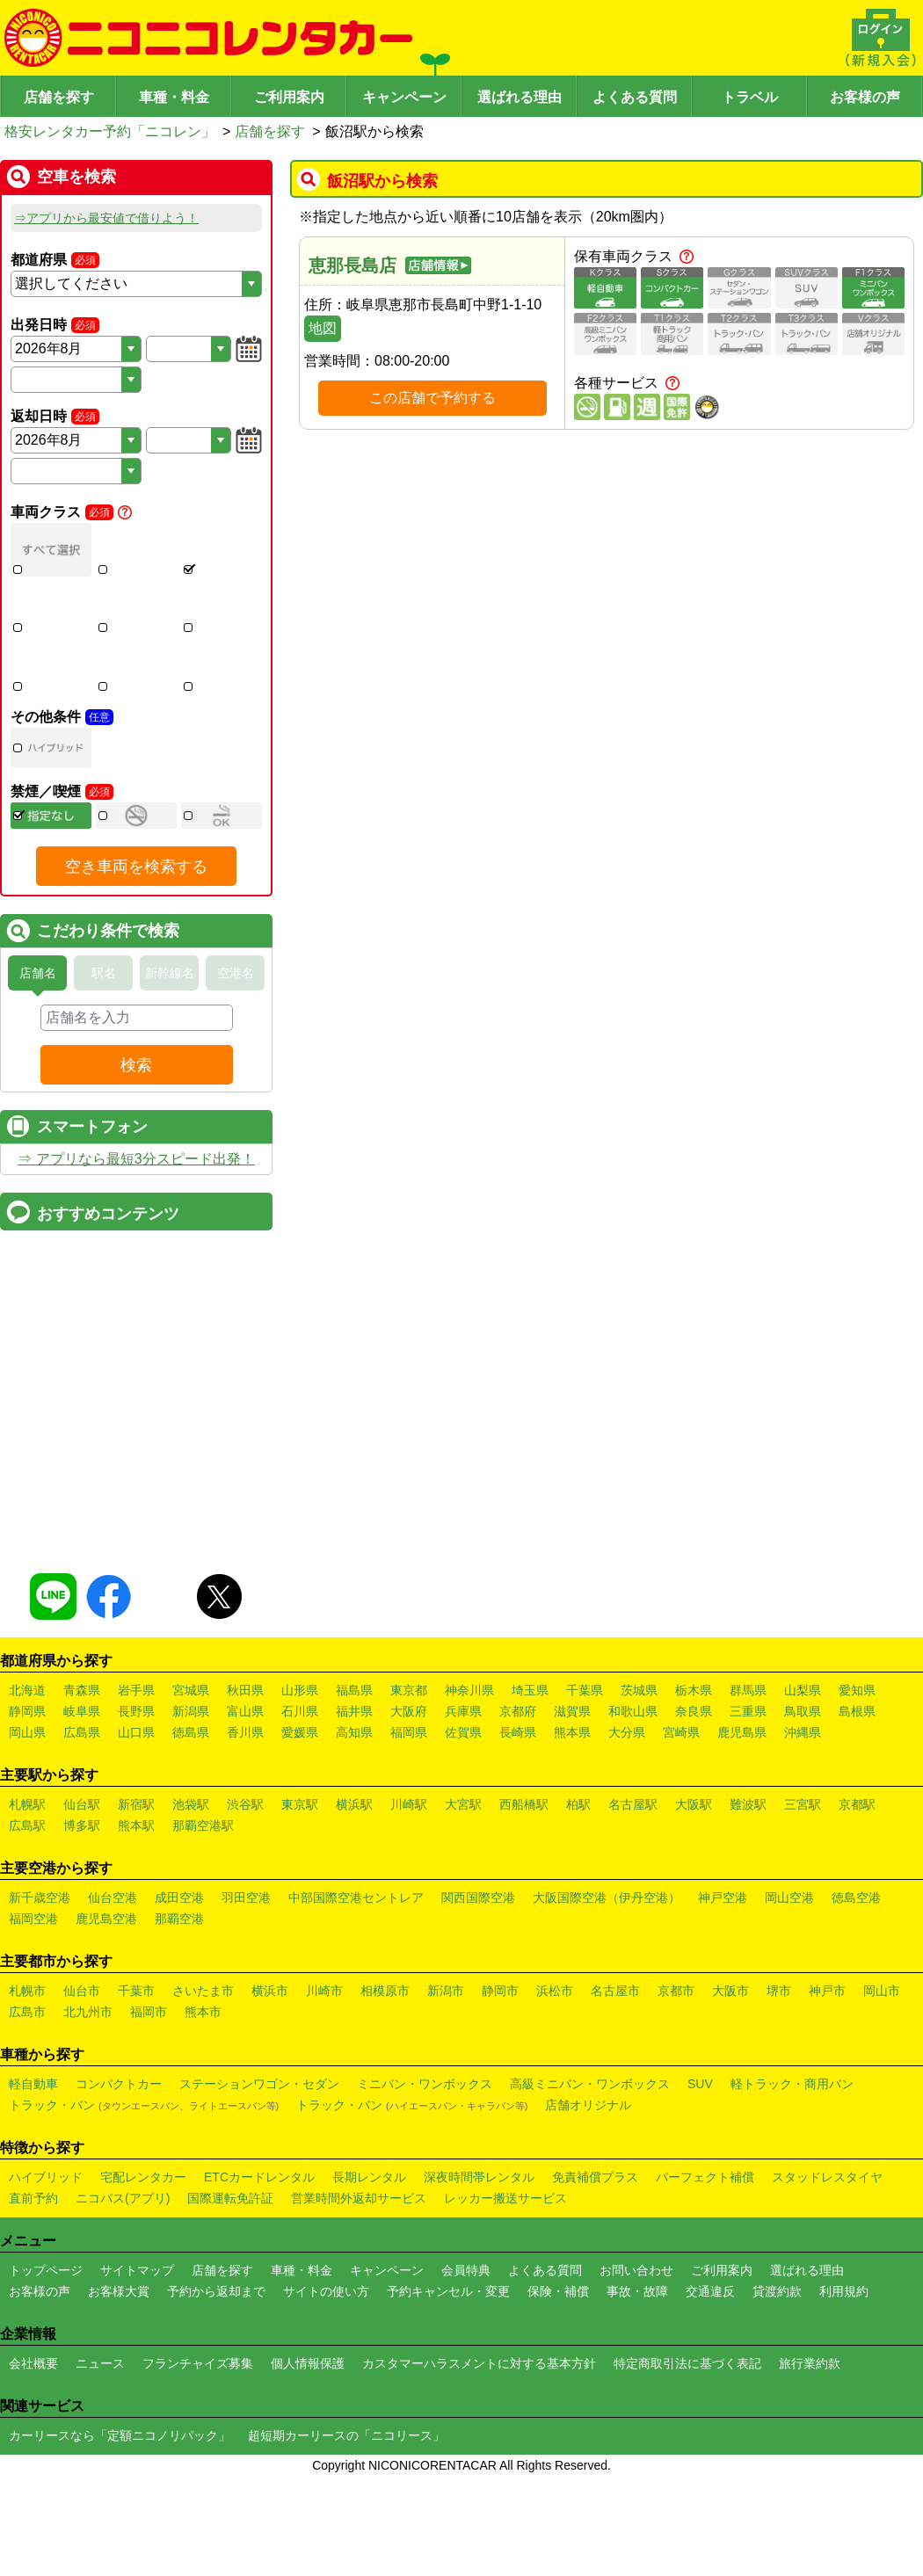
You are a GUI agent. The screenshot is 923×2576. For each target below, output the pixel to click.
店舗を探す (59, 97)
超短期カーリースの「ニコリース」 (346, 2521)
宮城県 (190, 1776)
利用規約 (843, 2377)
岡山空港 (789, 1984)
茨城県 (639, 1776)
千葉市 (136, 2077)
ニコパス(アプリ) (123, 2284)
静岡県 (27, 1797)
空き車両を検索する (136, 866)
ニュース (100, 2449)
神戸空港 (722, 1984)
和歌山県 (633, 1797)
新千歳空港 (39, 1984)
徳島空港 (856, 1984)
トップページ (46, 2356)
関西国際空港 (478, 1984)
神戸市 (827, 2077)
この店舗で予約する (432, 397)
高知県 (354, 1818)
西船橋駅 (524, 1890)
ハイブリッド (46, 2263)
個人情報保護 (308, 2449)
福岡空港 (33, 2005)
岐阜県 (81, 1797)
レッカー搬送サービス (505, 2284)
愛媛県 (299, 1818)
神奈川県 (469, 1776)
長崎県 (517, 1818)
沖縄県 (802, 1818)
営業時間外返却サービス (358, 2284)
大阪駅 (693, 1890)
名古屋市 (615, 2077)
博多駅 (81, 1912)
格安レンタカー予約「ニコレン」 (109, 131)
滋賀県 (572, 1797)
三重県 (748, 1797)
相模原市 (385, 2077)
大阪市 (730, 2077)
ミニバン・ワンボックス (424, 2170)
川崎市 (324, 2077)
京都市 (676, 2077)
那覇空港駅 (203, 1912)
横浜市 (269, 2077)
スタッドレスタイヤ (827, 2263)
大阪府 (408, 1797)
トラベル (750, 97)
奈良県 (693, 1797)
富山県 (245, 1797)
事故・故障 (637, 2377)
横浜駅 (354, 1890)
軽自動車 (33, 2170)
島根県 (857, 1797)
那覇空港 (179, 2005)
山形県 (299, 1776)
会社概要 (33, 2449)
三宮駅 (802, 1890)
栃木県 (693, 1776)
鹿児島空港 (106, 2005)
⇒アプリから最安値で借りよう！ (106, 218)
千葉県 (584, 1776)
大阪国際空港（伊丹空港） (606, 1984)
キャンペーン (404, 97)
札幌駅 (27, 1890)
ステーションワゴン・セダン (259, 2170)
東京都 (408, 1776)
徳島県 (190, 1818)
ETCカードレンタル (259, 2263)
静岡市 (500, 2077)
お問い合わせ (636, 2356)
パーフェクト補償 (705, 2263)
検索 (136, 1065)
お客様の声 (865, 97)
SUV (700, 2170)
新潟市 (445, 2077)
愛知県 (857, 1776)
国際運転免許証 (230, 2284)
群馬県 (748, 1776)
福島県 (354, 1776)
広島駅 (27, 1912)
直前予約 (33, 2284)
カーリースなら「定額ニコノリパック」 (119, 2521)
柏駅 (578, 1890)
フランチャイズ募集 (197, 2449)
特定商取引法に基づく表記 (687, 2449)
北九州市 (88, 2098)
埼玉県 (530, 1776)
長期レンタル (369, 2263)
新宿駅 (136, 1890)
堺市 (779, 2077)
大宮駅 (463, 1890)
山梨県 (802, 1776)
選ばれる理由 (519, 97)
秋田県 (245, 1776)
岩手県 (136, 1776)
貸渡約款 (777, 2377)
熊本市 (203, 2098)
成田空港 (179, 1984)
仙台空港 (112, 1984)
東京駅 (299, 1890)
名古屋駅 (633, 1890)
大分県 (626, 1818)
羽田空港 (246, 1984)
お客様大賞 (118, 2377)
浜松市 (554, 2077)
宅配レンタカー (143, 2263)
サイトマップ (137, 2356)
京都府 (517, 1797)
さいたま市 (203, 2077)
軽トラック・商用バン (792, 2170)
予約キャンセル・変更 (448, 2377)
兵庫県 (463, 1797)
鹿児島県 (742, 1818)
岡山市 (881, 2077)
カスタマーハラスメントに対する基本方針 (479, 2449)
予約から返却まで (216, 2377)
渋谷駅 (245, 1890)
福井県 (354, 1797)
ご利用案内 (289, 97)
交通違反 (710, 2377)
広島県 (81, 1818)
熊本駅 (136, 1912)
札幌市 (27, 2077)
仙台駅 (81, 1890)
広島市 (27, 2098)
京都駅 (857, 1890)
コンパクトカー (119, 2170)
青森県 (81, 1776)
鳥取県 (802, 1797)
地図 (323, 328)
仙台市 (81, 2077)
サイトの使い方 (326, 2377)
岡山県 (27, 1818)
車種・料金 (174, 97)
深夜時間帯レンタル (479, 2263)
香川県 (245, 1818)
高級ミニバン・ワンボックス (590, 2170)
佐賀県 (463, 1818)
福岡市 (148, 2098)
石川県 (299, 1797)
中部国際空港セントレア (356, 1984)
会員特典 (466, 2356)
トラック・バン (144, 2191)
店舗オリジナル (588, 2191)
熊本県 (572, 1818)
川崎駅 (408, 1890)
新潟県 (190, 1797)
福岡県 (408, 1818)
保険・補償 (558, 2377)
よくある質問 (634, 97)
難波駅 (748, 1890)
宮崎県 (681, 1818)
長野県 (136, 1797)
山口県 (136, 1818)
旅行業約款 (809, 2449)
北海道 (27, 1776)
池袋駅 (190, 1890)
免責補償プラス (595, 2263)
